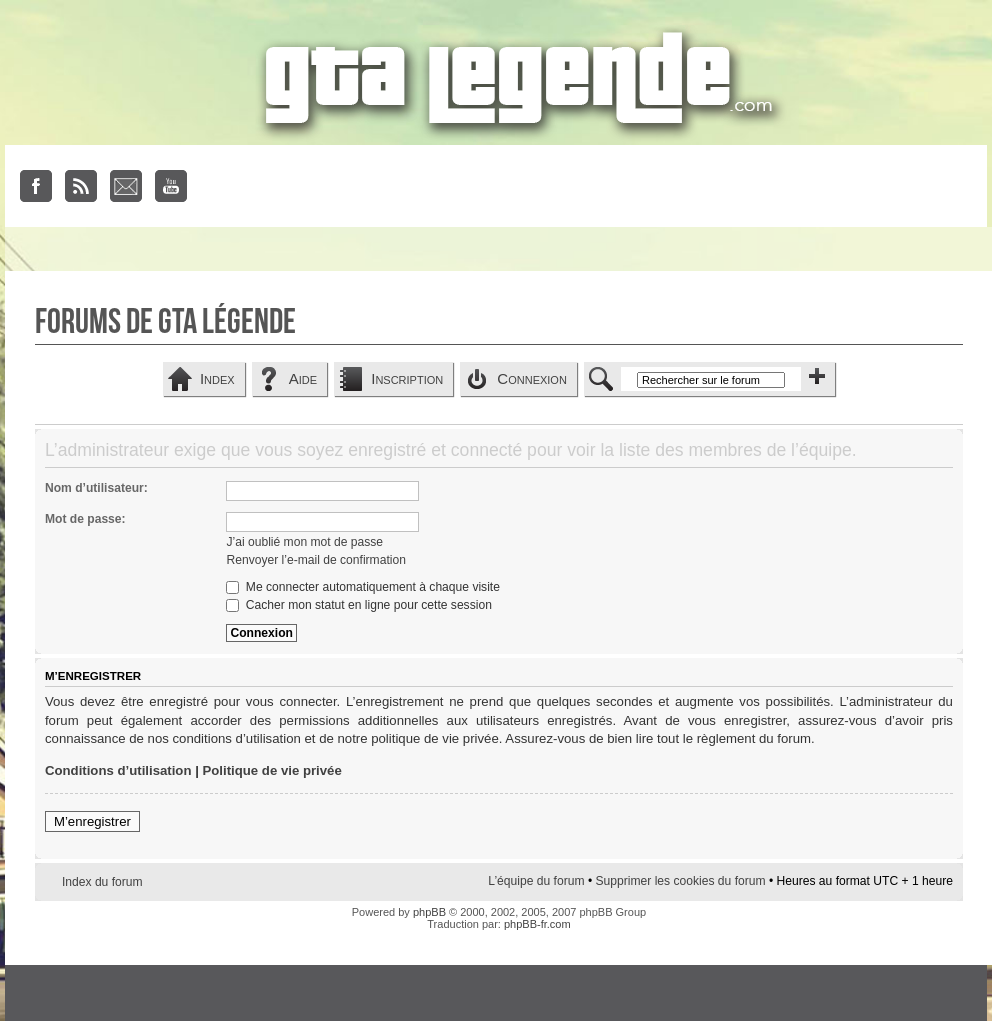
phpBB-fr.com (537, 924)
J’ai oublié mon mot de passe (304, 542)
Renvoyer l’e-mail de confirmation (315, 560)
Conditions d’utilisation (118, 770)
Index (217, 378)
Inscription (407, 378)
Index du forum (102, 882)
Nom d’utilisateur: (96, 488)
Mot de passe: (85, 519)
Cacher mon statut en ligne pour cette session (358, 605)
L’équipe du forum (536, 881)
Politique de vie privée (272, 770)
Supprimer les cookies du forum (680, 881)
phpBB (429, 912)
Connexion (532, 378)
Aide (303, 378)
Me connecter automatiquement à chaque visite (362, 587)
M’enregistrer (92, 821)
